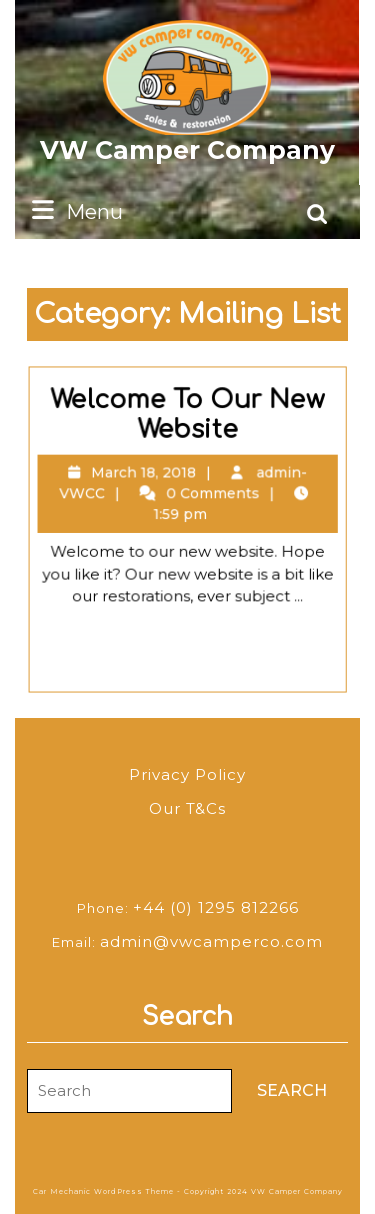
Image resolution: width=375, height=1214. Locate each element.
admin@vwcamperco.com (211, 941)
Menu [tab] (75, 210)
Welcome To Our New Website (189, 425)
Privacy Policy (187, 774)
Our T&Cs (187, 808)
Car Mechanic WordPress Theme (103, 1191)
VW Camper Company (187, 150)
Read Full (198, 639)
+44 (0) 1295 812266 (216, 907)
